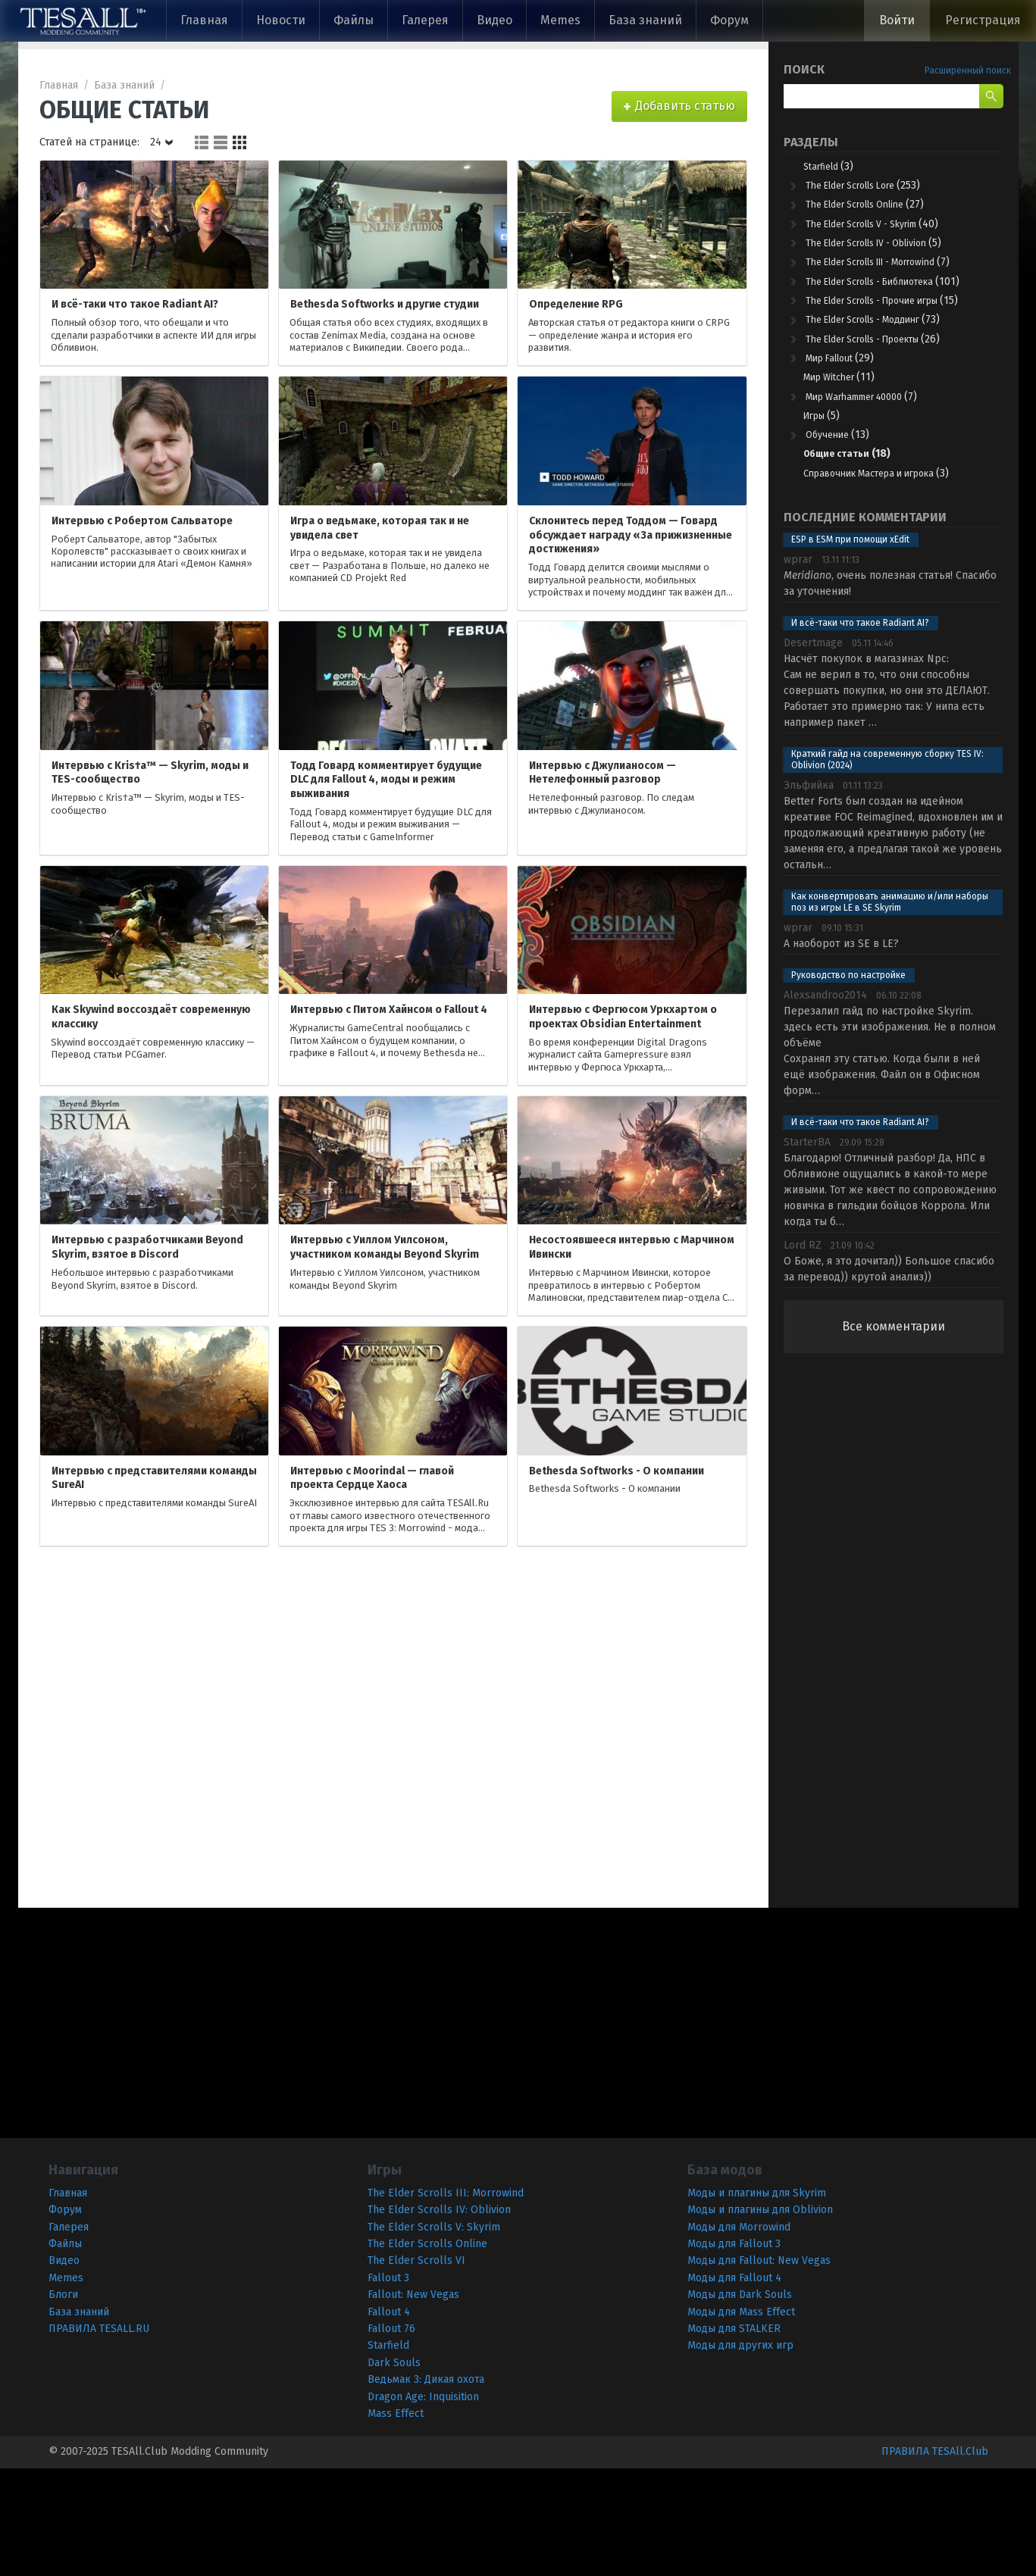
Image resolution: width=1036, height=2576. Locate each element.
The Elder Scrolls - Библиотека (893, 322)
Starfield (838, 167)
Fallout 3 (388, 2385)
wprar (798, 667)
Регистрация (983, 20)
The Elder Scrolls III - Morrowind (896, 284)
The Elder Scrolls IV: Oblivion (439, 2318)
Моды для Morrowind (738, 2334)
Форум (729, 20)
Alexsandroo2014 (825, 1103)
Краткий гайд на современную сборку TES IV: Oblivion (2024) (887, 868)
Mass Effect (396, 2521)
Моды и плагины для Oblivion (760, 2318)
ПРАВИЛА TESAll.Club (934, 2559)
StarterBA (807, 1250)
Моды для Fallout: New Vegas (759, 2368)
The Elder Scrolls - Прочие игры (897, 359)
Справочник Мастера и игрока (896, 571)
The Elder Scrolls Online (883, 211)
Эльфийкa (809, 893)
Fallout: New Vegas (413, 2402)
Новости (280, 20)
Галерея (425, 20)
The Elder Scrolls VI (416, 2368)
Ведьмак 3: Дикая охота (426, 2487)
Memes (560, 20)
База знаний (645, 20)
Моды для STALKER (734, 2436)
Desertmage (813, 751)
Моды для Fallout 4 (734, 2385)
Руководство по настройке (848, 1083)
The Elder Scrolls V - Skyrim (894, 233)
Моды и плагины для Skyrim (756, 2300)
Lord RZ (803, 1353)
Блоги (63, 2402)
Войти (897, 20)
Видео (494, 20)
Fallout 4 (389, 2419)
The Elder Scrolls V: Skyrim (434, 2334)
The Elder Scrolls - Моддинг (895, 389)
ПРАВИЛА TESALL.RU (99, 2436)
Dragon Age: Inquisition (423, 2504)
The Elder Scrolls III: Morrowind (446, 2300)
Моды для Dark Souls (739, 2402)
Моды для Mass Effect (741, 2419)
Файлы (353, 20)
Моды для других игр (740, 2453)
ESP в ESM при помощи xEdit (850, 647)
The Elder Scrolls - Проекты (895, 411)
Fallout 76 (391, 2436)
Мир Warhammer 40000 (881, 476)
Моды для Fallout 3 (734, 2351)
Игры (829, 498)
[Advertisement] (893, 1713)
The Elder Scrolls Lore (880, 189)
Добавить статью (685, 105)
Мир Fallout (849, 433)
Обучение (845, 520)
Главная (204, 20)
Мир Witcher (852, 454)
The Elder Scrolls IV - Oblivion (896, 254)
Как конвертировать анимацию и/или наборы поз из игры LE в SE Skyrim (889, 1010)
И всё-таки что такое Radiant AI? (860, 731)
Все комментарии (893, 1434)
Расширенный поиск (968, 70)
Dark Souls (394, 2470)
